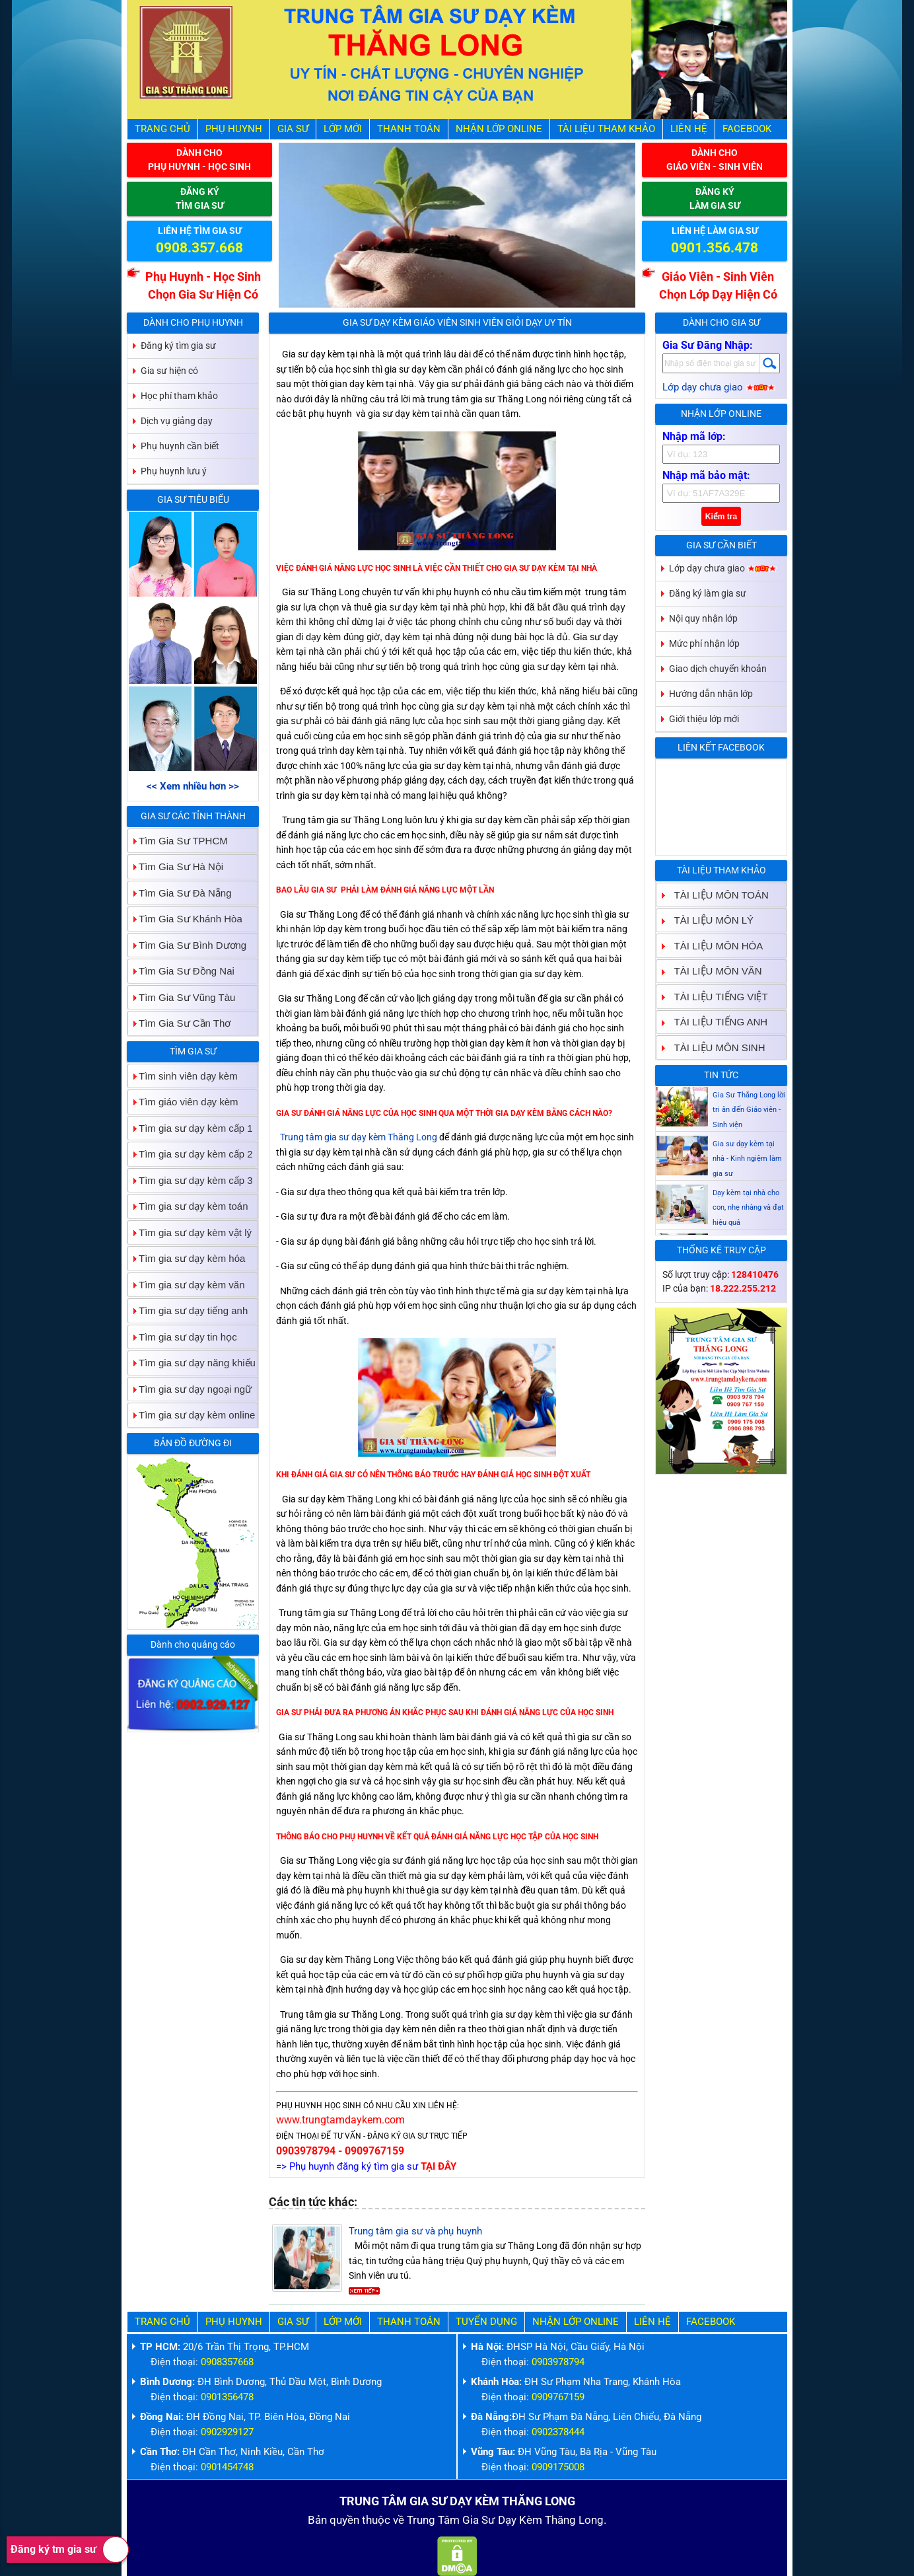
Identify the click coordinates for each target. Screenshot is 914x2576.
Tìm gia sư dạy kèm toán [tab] (188, 1206)
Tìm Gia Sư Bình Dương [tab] (187, 945)
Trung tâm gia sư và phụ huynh (415, 2231)
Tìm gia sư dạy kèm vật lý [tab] (190, 1232)
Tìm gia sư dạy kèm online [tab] (191, 1414)
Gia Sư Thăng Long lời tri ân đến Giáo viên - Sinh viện (749, 1136)
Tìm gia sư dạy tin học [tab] (182, 1337)
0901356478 (227, 2397)
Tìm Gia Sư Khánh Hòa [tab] (185, 918)
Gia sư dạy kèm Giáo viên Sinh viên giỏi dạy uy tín (457, 322)
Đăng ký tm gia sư (70, 2549)
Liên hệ (688, 129)
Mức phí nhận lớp (704, 643)
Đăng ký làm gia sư (707, 593)
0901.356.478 (714, 248)
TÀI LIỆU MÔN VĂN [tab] (713, 970)
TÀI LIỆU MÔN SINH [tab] (714, 1047)
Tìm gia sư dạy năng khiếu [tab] (192, 1362)
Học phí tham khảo (179, 395)
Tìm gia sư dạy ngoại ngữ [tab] (190, 1389)
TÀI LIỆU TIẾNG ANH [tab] (716, 1021)
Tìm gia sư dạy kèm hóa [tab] (186, 1258)
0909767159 (558, 2397)
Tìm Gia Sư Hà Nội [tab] (175, 866)
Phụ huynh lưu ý (174, 471)
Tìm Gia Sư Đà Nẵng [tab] (180, 893)
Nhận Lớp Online (499, 129)
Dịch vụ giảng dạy (177, 421)
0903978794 (558, 2362)
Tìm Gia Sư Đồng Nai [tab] (181, 970)
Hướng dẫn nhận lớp (711, 693)
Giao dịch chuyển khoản (718, 668)
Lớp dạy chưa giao (718, 387)
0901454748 (227, 2467)
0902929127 (227, 2432)
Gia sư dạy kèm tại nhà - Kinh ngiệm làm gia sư (747, 1184)
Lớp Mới (343, 129)
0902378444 (558, 2432)
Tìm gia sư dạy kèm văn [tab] (186, 1284)
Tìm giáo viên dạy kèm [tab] (183, 1101)
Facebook (746, 129)
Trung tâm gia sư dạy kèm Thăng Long (358, 1137)
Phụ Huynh (233, 129)
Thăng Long (574, 2519)
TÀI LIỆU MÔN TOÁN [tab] (716, 895)
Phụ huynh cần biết (180, 446)
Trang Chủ (162, 129)
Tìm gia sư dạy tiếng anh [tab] (188, 1310)
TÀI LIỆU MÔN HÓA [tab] (713, 945)
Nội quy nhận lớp (703, 618)
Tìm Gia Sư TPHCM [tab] (178, 840)
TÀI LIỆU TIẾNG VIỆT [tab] (716, 996)
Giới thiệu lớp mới (704, 719)
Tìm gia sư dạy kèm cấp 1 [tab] (190, 1128)
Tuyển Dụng (486, 2322)
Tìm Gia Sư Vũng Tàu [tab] (181, 997)
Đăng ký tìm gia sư (178, 345)
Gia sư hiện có (169, 370)
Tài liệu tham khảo (606, 129)
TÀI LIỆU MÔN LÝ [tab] (709, 920)
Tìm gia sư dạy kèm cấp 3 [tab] (190, 1180)
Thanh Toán (408, 129)
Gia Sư (292, 129)
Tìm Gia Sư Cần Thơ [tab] (179, 1023)
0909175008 (558, 2467)
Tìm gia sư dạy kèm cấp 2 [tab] (190, 1153)
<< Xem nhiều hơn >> (193, 786)
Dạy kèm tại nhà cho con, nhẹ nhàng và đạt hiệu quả (748, 1233)
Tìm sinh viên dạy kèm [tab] (183, 1076)
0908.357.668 (199, 248)
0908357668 (227, 2362)
